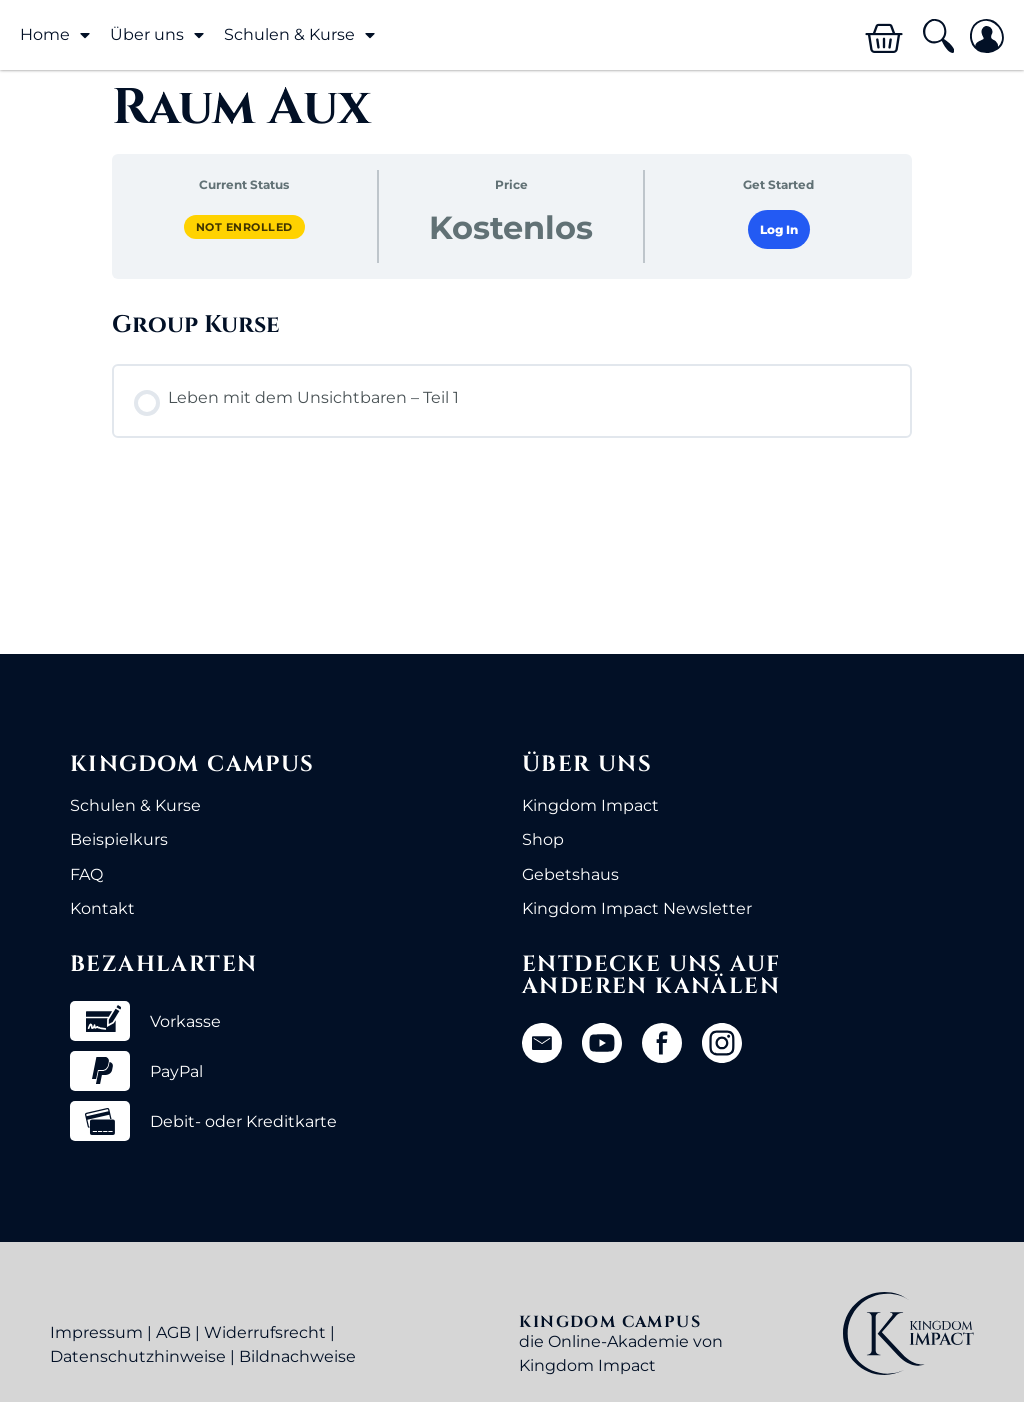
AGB (173, 1332)
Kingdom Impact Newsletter (637, 908)
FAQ (86, 874)
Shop (543, 839)
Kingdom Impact (590, 805)
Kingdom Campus (192, 764)
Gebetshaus (570, 874)
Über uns (157, 35)
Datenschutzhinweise (138, 1356)
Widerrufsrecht (265, 1332)
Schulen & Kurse (299, 35)
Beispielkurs (119, 839)
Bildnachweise (297, 1356)
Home (55, 35)
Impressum (96, 1332)
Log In (779, 229)
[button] (937, 36)
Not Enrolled (244, 227)
